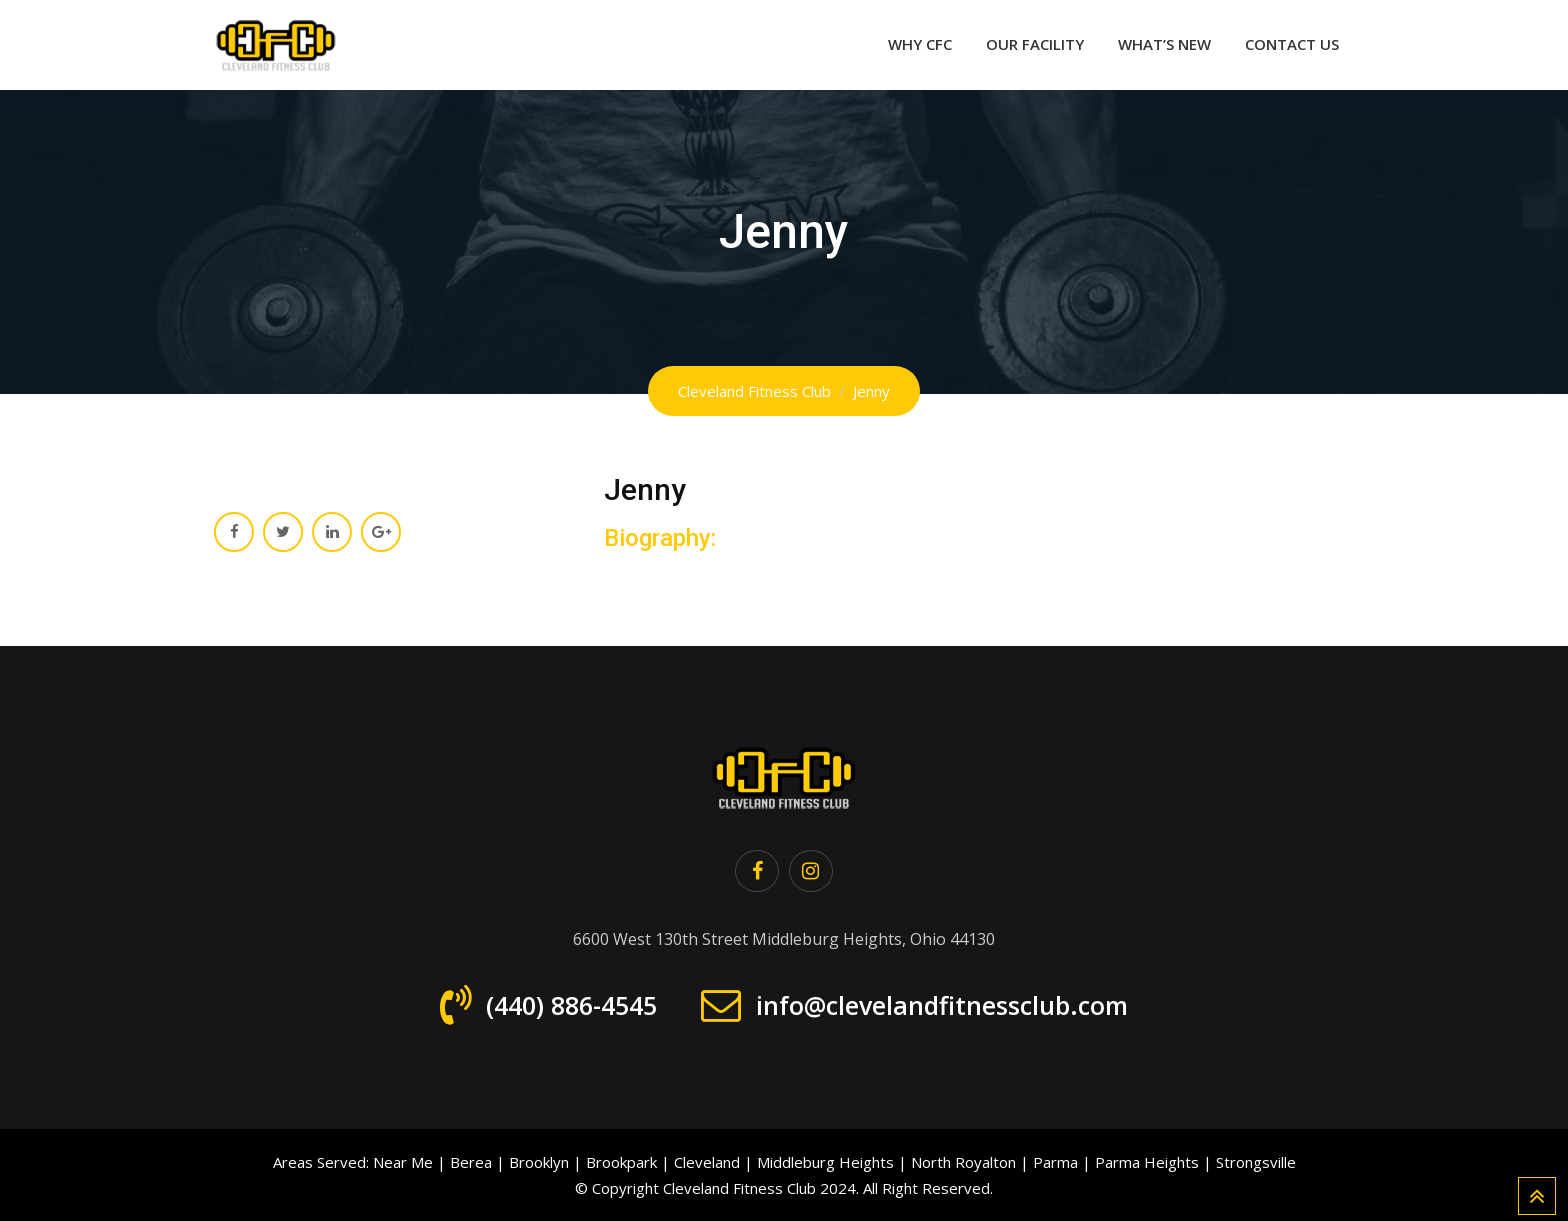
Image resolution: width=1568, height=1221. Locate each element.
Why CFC (920, 44)
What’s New (1164, 44)
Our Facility (1035, 44)
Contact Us (1292, 44)
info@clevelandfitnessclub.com (942, 1005)
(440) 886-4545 (571, 1005)
